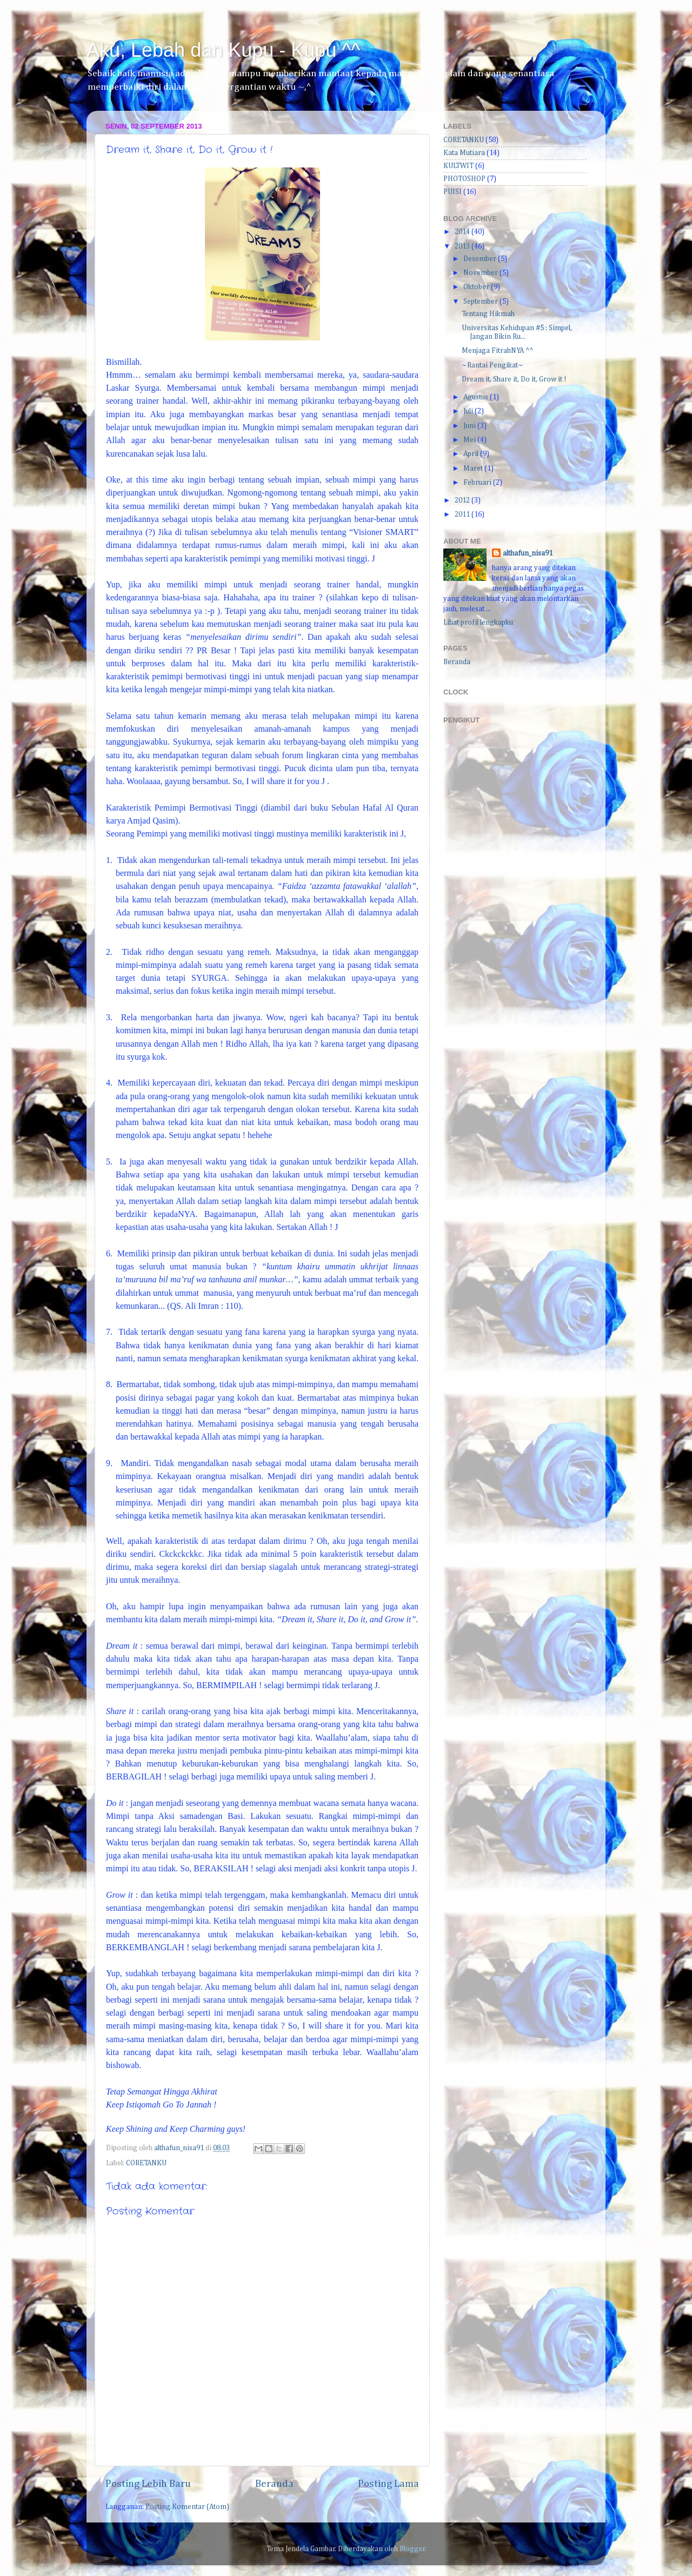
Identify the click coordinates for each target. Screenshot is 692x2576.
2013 (463, 246)
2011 (463, 514)
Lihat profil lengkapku (478, 622)
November (481, 273)
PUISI (452, 192)
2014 (463, 232)
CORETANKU (146, 2163)
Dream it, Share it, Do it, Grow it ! (514, 379)
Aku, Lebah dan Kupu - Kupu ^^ (223, 50)
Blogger (412, 2549)
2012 (463, 500)
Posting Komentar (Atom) (187, 2507)
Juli (469, 411)
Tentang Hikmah (488, 314)
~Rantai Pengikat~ (492, 365)
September (481, 301)
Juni (470, 426)
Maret (473, 468)
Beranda (274, 2484)
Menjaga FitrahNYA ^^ (497, 350)
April (471, 454)
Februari (478, 482)
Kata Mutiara (464, 153)
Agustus (476, 397)
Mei (470, 440)
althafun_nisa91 (528, 553)
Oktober (477, 287)
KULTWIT (458, 166)
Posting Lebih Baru (148, 2484)
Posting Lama (388, 2484)
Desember (480, 259)
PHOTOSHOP (464, 179)
